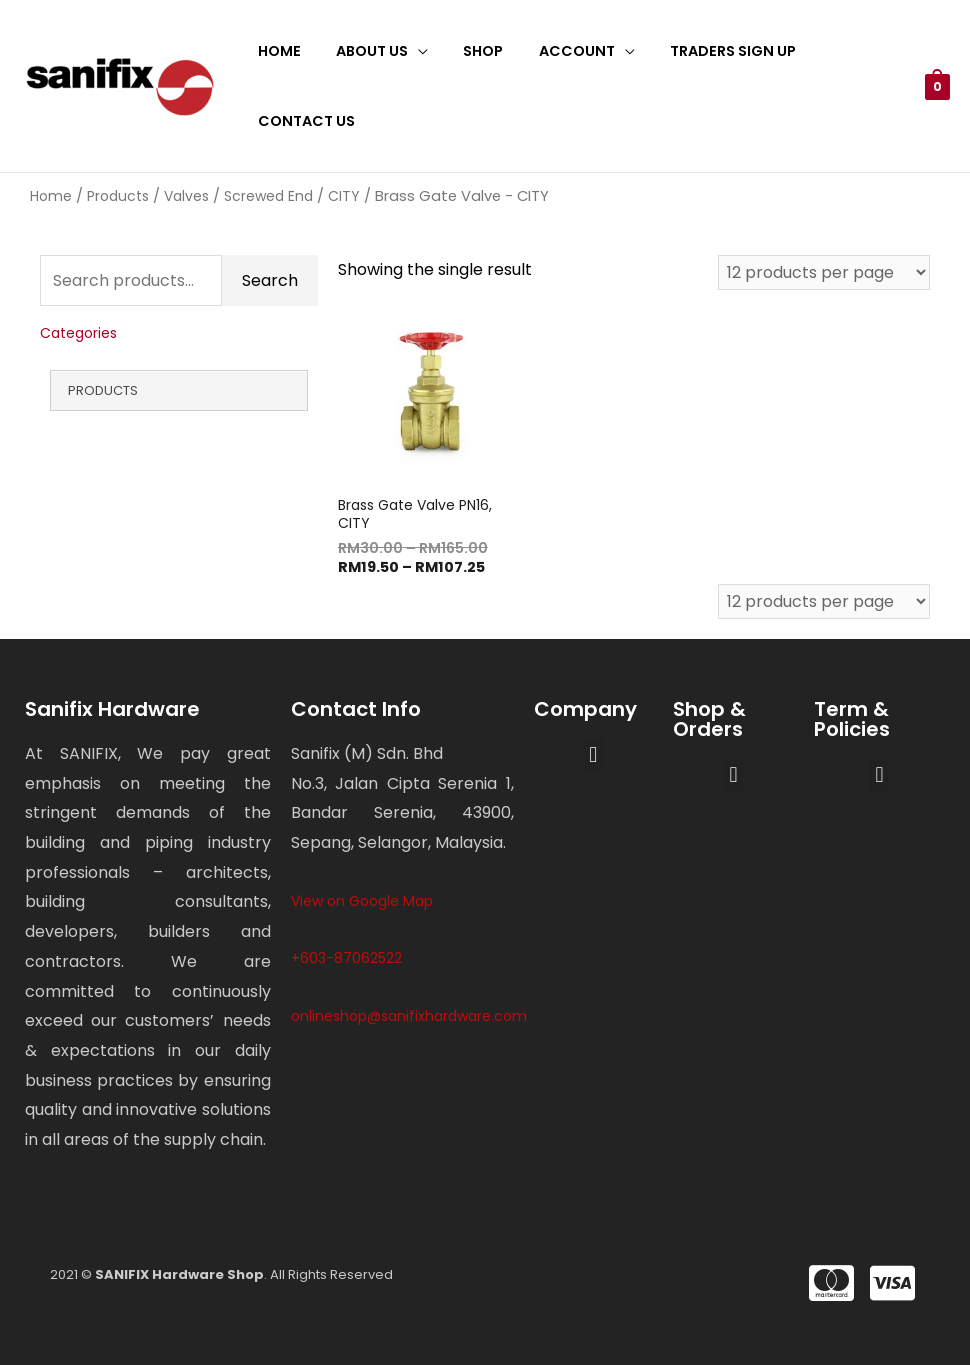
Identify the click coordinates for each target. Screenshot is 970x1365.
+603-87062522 (346, 959)
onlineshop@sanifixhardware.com (409, 1016)
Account (554, 51)
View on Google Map (362, 901)
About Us (362, 51)
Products (118, 196)
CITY (344, 196)
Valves (186, 196)
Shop (467, 51)
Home (275, 51)
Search (270, 280)
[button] (593, 755)
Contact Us (302, 121)
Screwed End (268, 196)
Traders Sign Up (704, 51)
